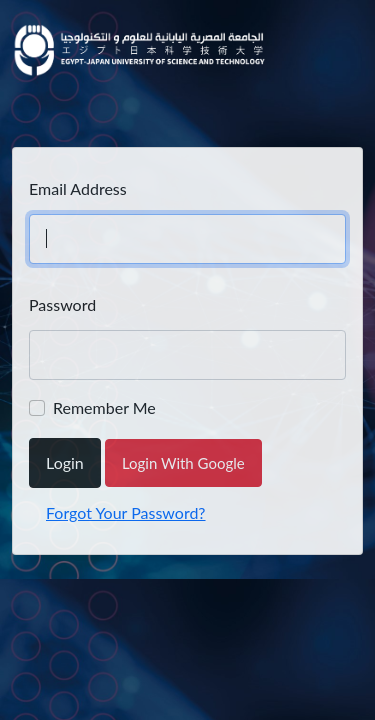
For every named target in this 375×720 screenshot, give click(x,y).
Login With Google (183, 463)
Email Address (78, 188)
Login (65, 462)
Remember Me (104, 407)
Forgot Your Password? (126, 512)
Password (62, 304)
